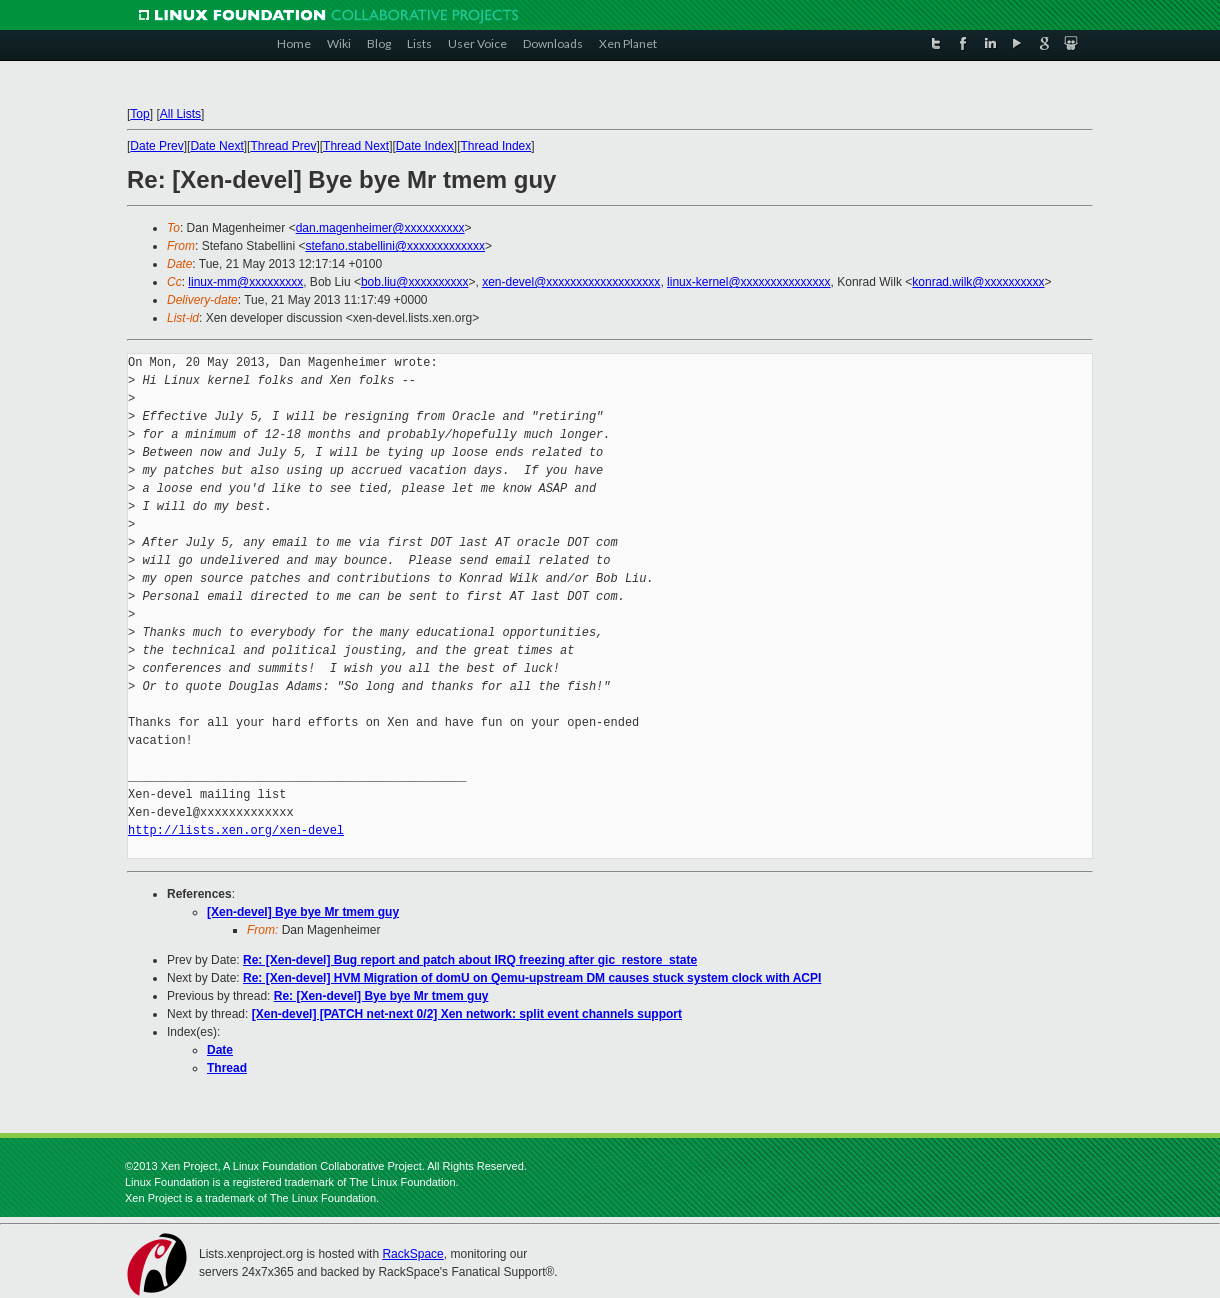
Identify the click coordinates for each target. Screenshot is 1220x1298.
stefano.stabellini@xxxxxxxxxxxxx (395, 246)
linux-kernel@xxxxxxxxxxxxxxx (749, 282)
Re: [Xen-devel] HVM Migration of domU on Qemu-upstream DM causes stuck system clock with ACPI (532, 978)
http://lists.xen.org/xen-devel (236, 830)
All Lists (180, 114)
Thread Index (496, 146)
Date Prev (156, 146)
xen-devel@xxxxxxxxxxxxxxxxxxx (571, 282)
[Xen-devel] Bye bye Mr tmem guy (303, 912)
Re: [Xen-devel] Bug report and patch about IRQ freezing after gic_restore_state (470, 960)
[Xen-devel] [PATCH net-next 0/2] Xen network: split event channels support (467, 1014)
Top (139, 114)
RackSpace (412, 1254)
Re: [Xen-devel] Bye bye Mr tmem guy (381, 996)
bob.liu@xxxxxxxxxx (415, 282)
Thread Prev (283, 146)
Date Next (216, 146)
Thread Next (356, 146)
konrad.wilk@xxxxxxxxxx (978, 282)
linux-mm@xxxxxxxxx (245, 282)
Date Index (425, 146)
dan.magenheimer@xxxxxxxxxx (380, 228)
